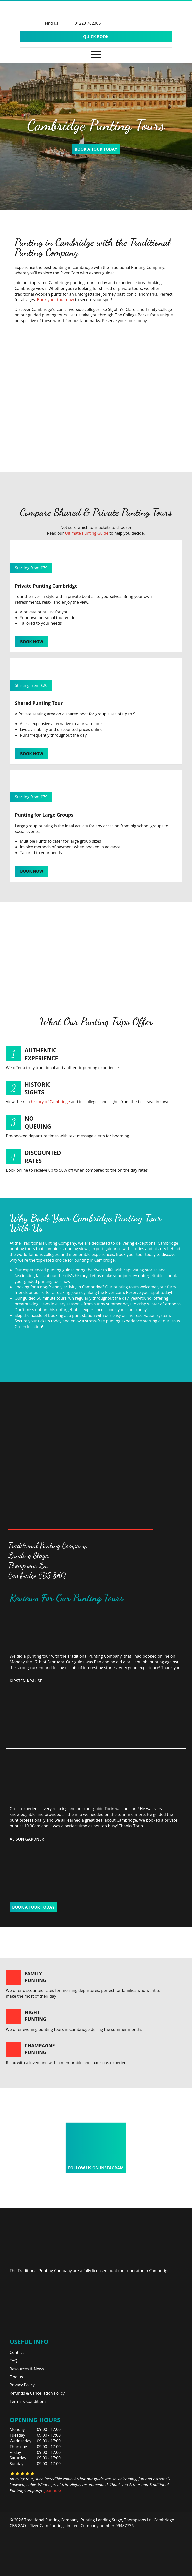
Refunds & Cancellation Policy (37, 2393)
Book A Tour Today (96, 149)
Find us (16, 2376)
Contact (17, 2352)
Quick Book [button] (96, 36)
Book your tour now (55, 299)
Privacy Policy (22, 2385)
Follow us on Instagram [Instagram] (96, 2147)
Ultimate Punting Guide (87, 533)
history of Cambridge (50, 1101)
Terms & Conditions (28, 2401)
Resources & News (27, 2369)
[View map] (81, 1467)
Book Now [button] (31, 641)
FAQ (14, 2360)
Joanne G (52, 2490)
